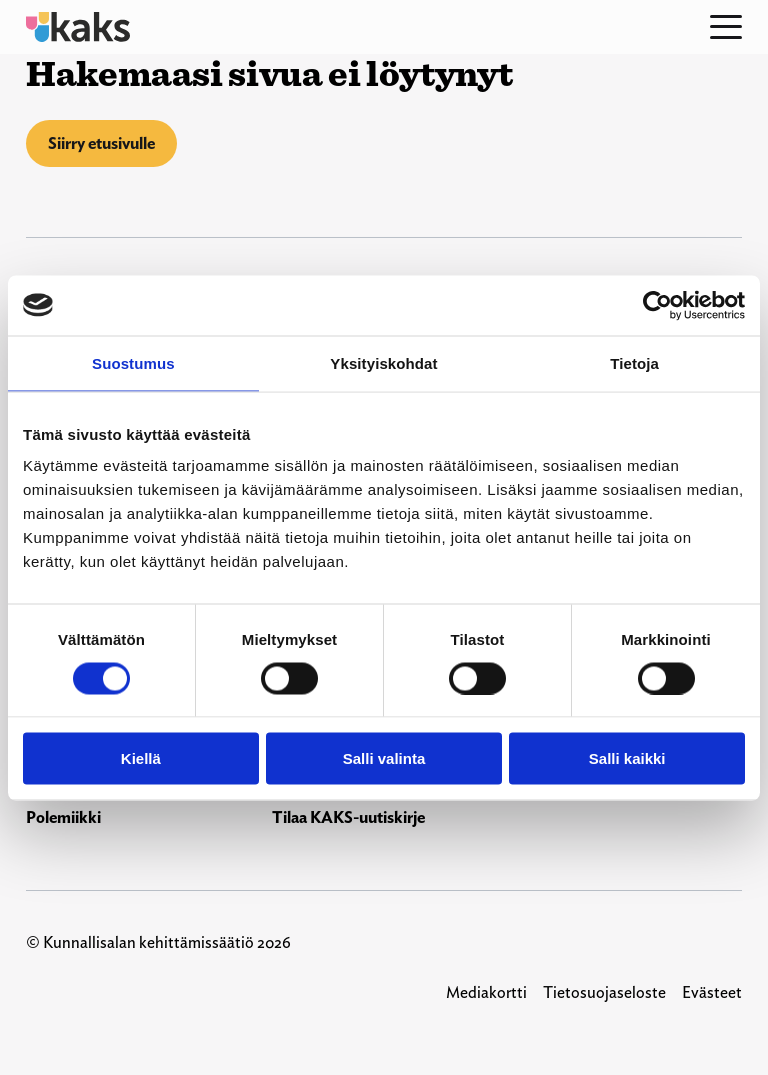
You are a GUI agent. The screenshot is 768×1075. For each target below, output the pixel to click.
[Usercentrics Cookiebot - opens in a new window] (657, 305)
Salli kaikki (627, 758)
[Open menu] (726, 27)
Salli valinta (384, 758)
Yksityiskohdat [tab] (383, 362)
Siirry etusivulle (101, 143)
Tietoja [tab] (634, 362)
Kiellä (141, 758)
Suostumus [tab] (133, 362)
